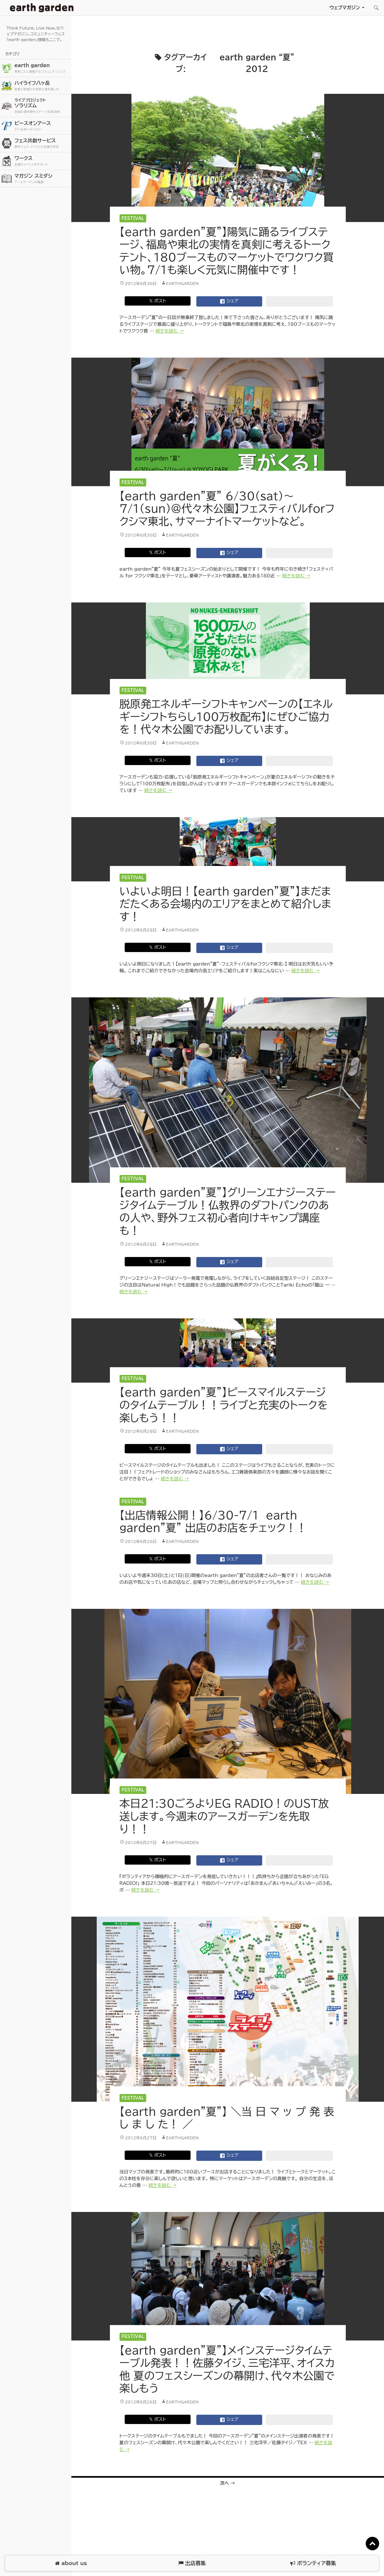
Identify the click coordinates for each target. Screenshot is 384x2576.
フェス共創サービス (42, 143)
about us (71, 2563)
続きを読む (170, 331)
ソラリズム (42, 105)
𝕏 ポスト (157, 301)
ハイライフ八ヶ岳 (42, 86)
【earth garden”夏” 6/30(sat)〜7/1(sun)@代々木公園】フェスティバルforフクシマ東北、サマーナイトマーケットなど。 (227, 509)
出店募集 (192, 2563)
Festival (132, 218)
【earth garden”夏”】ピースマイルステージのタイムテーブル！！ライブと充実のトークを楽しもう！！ (224, 1405)
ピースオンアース (42, 126)
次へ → (227, 2483)
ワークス (42, 161)
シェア (229, 301)
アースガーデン (42, 7)
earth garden (42, 68)
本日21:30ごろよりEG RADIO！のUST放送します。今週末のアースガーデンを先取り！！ (224, 1816)
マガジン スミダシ (42, 179)
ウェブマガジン (344, 7)
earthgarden (182, 283)
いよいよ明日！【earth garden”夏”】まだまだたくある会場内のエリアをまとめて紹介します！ (225, 904)
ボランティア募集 (313, 2563)
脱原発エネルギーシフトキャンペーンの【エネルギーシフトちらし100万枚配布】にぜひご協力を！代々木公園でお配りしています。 (226, 717)
